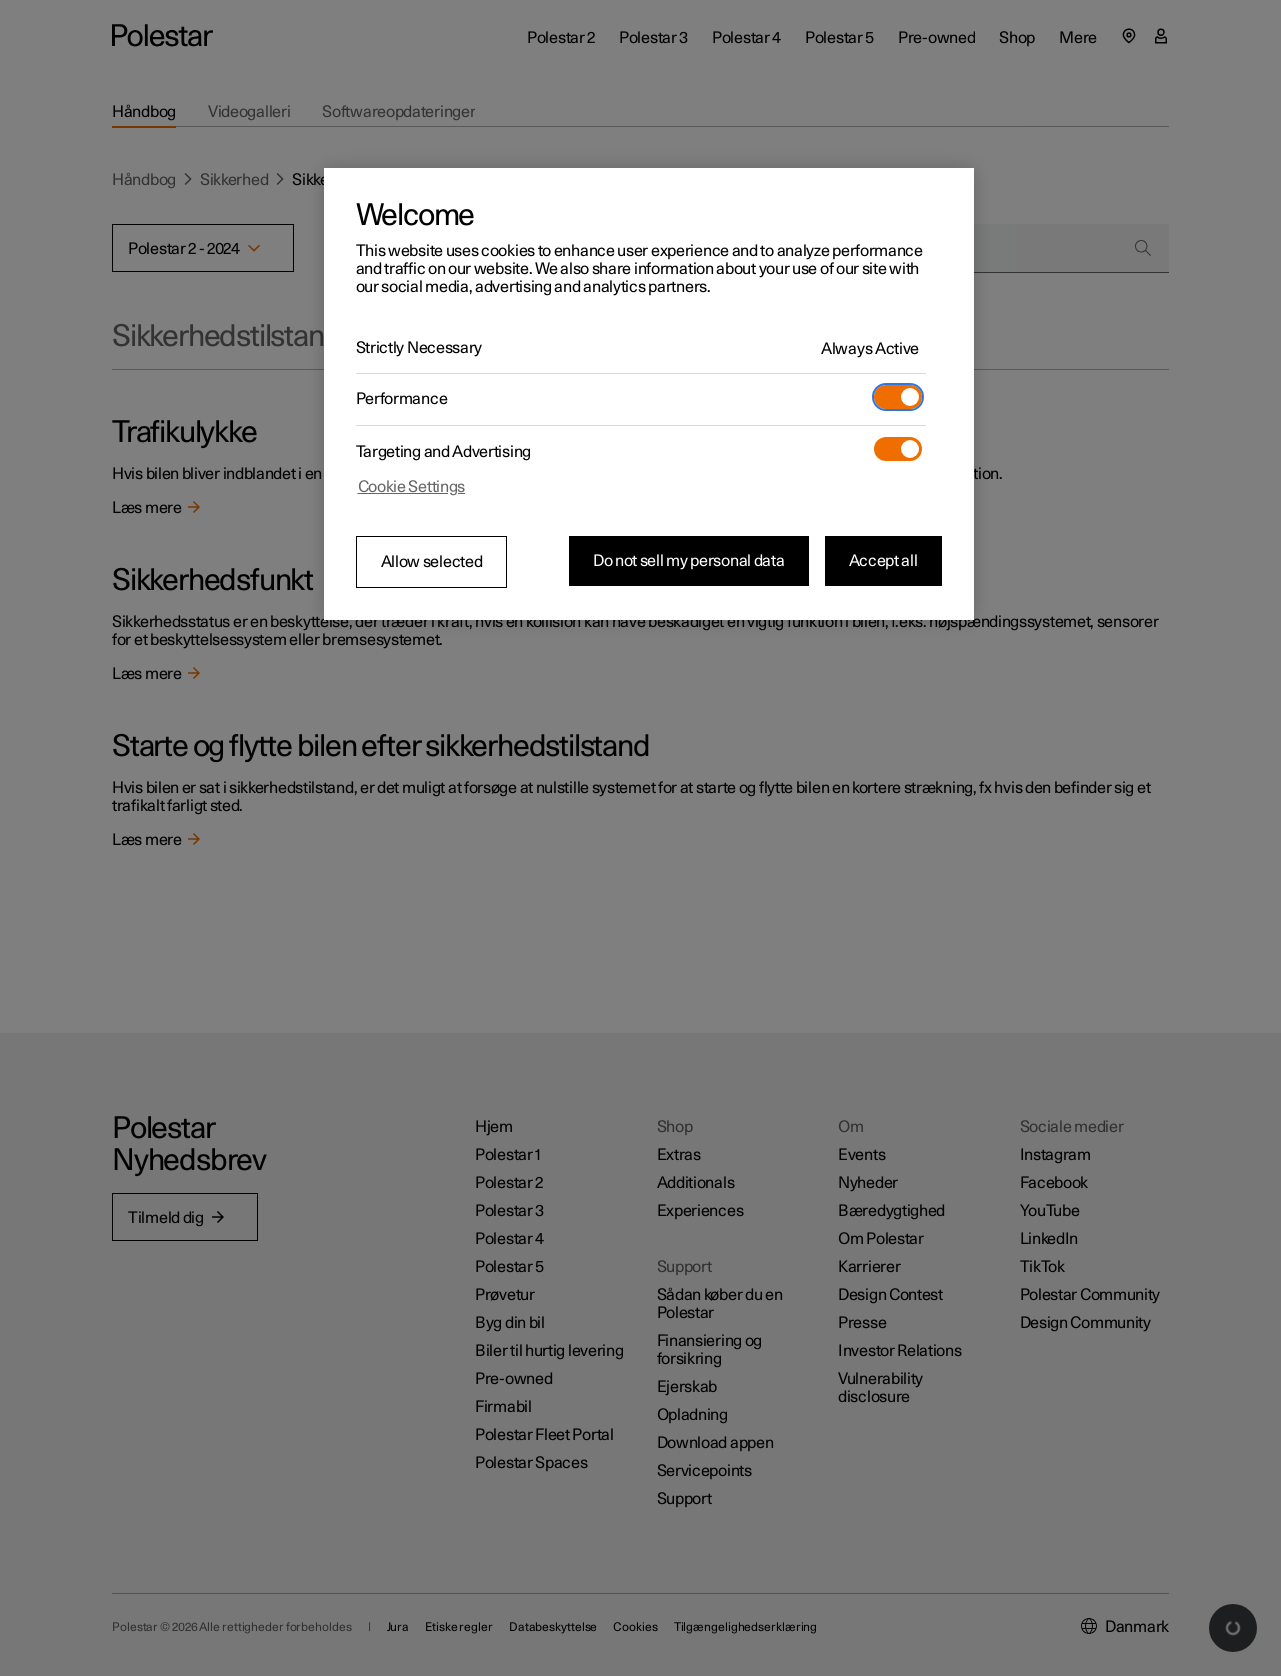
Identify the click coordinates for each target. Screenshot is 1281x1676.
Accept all (883, 561)
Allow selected (432, 562)
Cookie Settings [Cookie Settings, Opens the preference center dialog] (412, 487)
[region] (649, 394)
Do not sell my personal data (689, 561)
